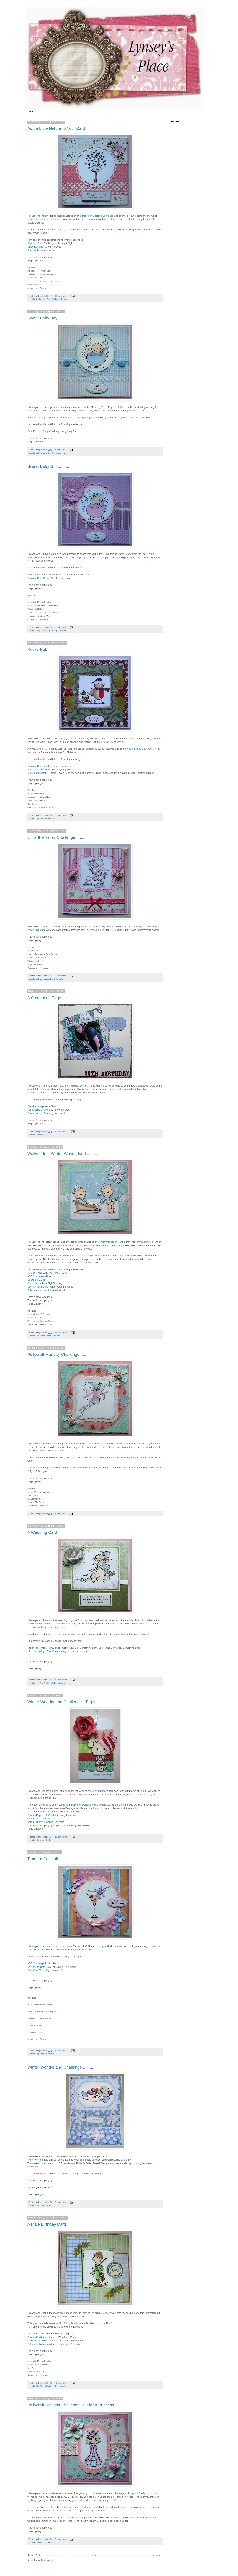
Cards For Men (35, 2340)
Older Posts (155, 2555)
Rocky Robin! (39, 649)
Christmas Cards (43, 1336)
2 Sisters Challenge (38, 2344)
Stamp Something (37, 1283)
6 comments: (61, 2202)
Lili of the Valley (57, 979)
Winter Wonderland (108, 1241)
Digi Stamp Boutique (113, 417)
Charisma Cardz (36, 1279)
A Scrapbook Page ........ (49, 997)
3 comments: (61, 627)
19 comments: (61, 296)
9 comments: (61, 815)
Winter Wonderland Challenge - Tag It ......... (67, 1701)
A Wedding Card (42, 1532)
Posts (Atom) (47, 2560)
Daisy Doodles (35, 246)
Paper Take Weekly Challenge (43, 1647)
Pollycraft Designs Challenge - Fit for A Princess (70, 2405)
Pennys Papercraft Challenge (43, 1815)
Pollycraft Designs (126, 229)
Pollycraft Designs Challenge (98, 215)
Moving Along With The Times (43, 1273)
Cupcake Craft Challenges (41, 243)
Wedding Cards (58, 1683)
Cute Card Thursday (38, 1970)
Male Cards (60, 2386)
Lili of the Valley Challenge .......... (57, 837)
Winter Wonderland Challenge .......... (60, 2067)
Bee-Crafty (33, 250)
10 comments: (61, 2050)
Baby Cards (41, 453)
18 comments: (61, 1332)
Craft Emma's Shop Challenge (43, 431)
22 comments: (61, 2383)
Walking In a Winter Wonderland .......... (62, 1153)
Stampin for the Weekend (41, 769)
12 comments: (61, 1131)
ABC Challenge (35, 1276)
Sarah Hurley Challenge (40, 1821)
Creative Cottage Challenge (42, 766)
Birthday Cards (42, 979)
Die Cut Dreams (36, 2333)
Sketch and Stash (36, 773)
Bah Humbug (34, 1290)
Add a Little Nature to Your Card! (56, 128)
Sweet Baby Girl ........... (48, 466)
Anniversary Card (43, 299)
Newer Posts (34, 2555)
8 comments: (61, 449)
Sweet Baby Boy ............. (50, 318)
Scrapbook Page (43, 1135)
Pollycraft (56, 1336)
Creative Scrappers (37, 1106)
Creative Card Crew (38, 578)
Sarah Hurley (34, 1113)
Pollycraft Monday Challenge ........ (58, 1354)
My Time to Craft (36, 1966)
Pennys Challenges (38, 2337)
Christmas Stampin (37, 574)
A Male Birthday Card (46, 2224)
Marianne (101, 1085)
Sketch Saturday (92, 2173)
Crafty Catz (33, 1818)
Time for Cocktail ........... (49, 1859)
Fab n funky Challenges (40, 1109)
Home (30, 111)
